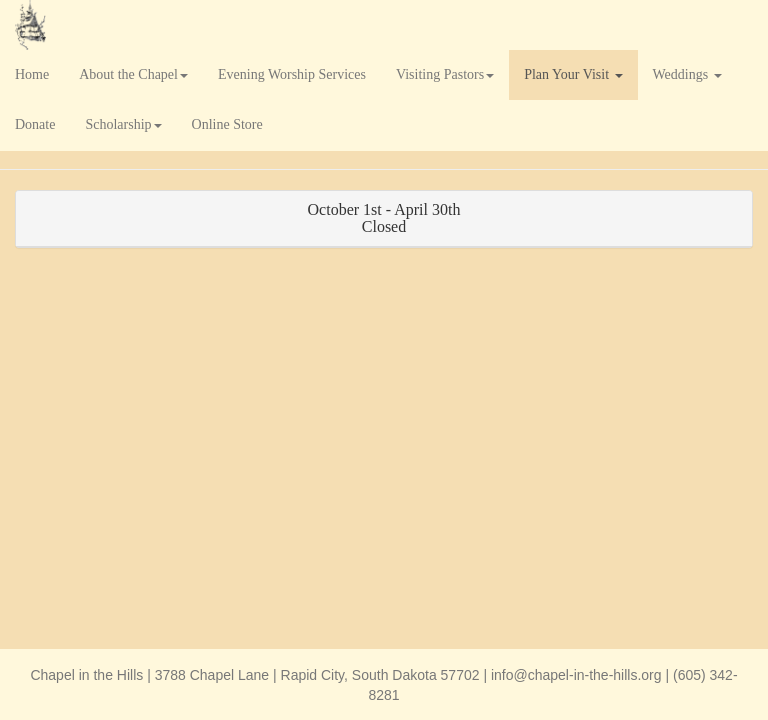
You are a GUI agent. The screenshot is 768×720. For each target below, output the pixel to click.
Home (32, 74)
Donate (35, 124)
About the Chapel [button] (133, 74)
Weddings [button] (687, 74)
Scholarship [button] (123, 124)
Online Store (227, 124)
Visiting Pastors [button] (445, 74)
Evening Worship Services (292, 74)
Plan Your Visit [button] (573, 74)
